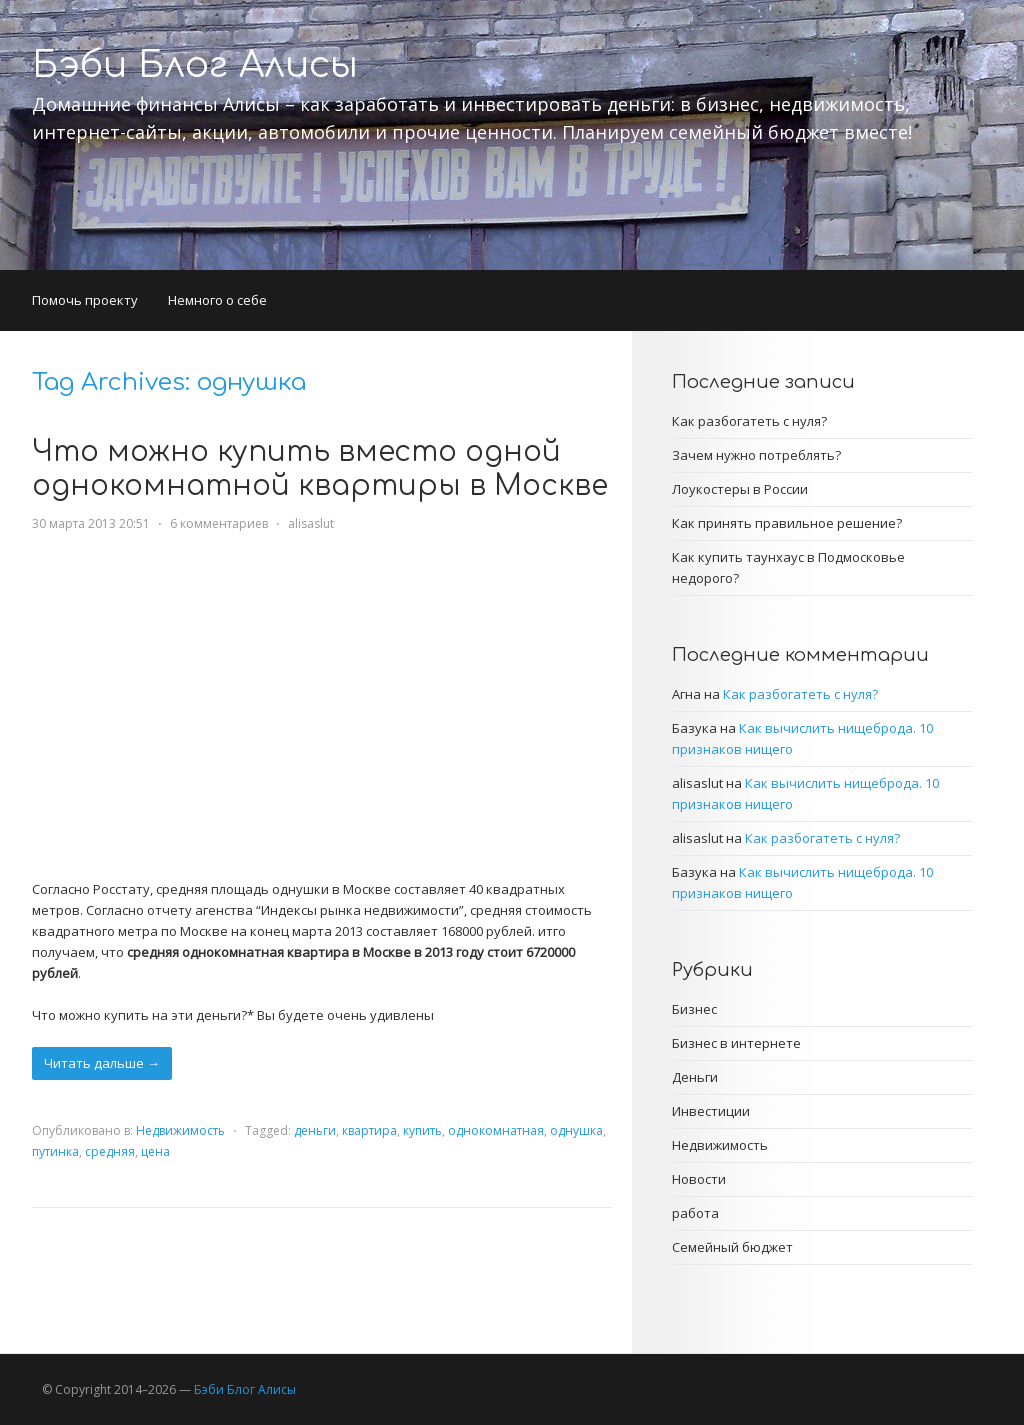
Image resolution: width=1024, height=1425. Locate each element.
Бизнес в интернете (736, 1043)
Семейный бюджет (732, 1247)
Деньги (695, 1077)
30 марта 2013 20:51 (91, 523)
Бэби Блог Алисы (195, 65)
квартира (369, 1130)
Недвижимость (180, 1130)
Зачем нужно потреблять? (756, 455)
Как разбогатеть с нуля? (749, 421)
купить (422, 1130)
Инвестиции (711, 1111)
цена (155, 1151)
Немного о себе (217, 300)
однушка (576, 1130)
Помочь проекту (85, 300)
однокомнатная (496, 1130)
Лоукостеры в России (740, 489)
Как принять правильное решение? (787, 523)
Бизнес (694, 1009)
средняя (110, 1151)
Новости (699, 1179)
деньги (315, 1130)
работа (695, 1213)
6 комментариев (219, 523)
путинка (55, 1151)
